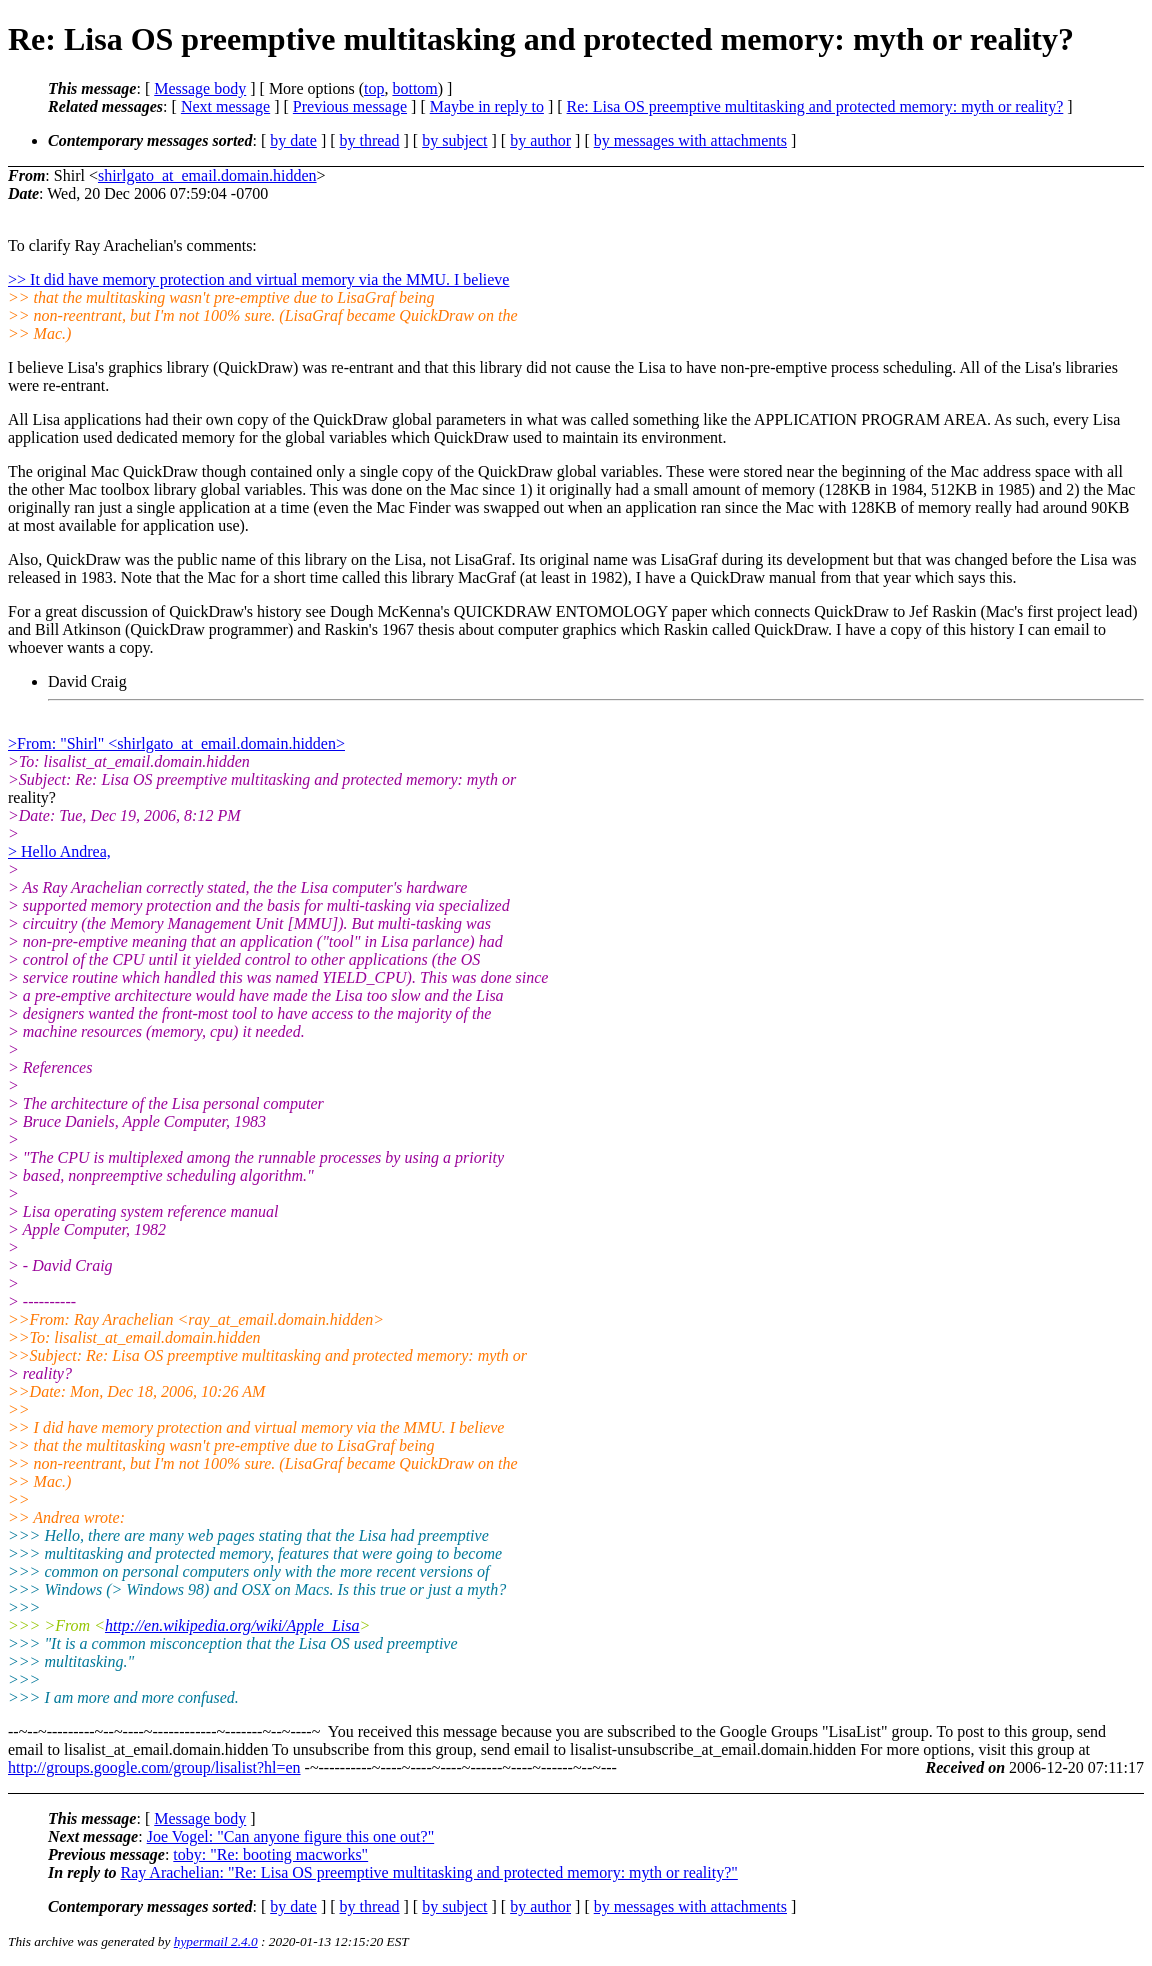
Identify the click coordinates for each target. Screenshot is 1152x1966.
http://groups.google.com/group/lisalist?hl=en (154, 1767)
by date (293, 140)
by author (540, 140)
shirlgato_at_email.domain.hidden (207, 175)
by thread (370, 140)
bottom (414, 88)
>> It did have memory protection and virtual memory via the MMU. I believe (258, 279)
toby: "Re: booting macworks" (270, 1854)
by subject (454, 140)
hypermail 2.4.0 (216, 1941)
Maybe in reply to (487, 106)
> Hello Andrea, (59, 851)
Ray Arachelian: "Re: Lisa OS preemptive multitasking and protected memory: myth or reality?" (428, 1872)
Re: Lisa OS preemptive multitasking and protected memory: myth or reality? (815, 106)
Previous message (350, 106)
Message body (200, 88)
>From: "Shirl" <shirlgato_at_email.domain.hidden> (176, 743)
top (374, 88)
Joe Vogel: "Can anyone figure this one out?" (291, 1836)
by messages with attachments (690, 140)
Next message (225, 106)
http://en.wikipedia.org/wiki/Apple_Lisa (232, 1625)
